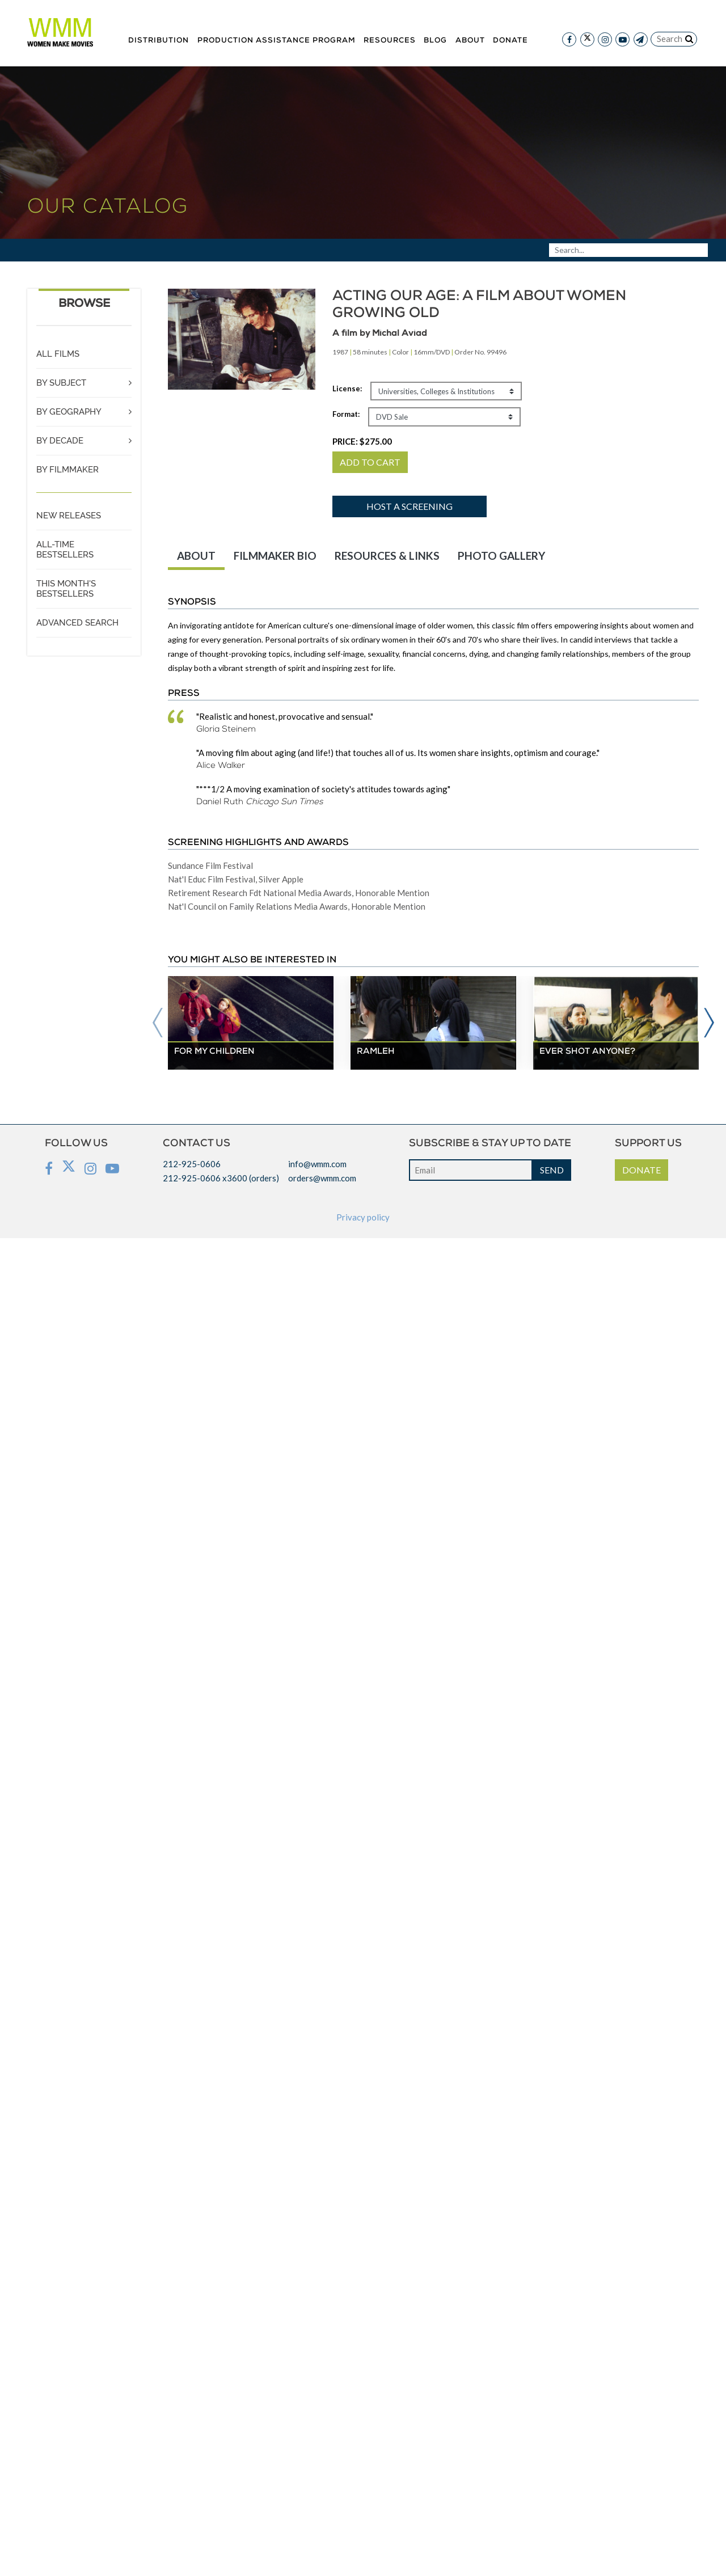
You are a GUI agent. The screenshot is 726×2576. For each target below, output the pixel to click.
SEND (552, 1169)
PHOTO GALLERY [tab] (501, 555)
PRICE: (362, 441)
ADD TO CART (370, 462)
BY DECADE (59, 441)
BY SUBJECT (61, 383)
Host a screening (409, 506)
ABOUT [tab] (196, 555)
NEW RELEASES (68, 515)
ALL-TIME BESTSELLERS (65, 549)
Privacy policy (363, 1217)
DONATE (641, 1169)
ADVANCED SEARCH (77, 623)
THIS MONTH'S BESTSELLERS (66, 588)
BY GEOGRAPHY (69, 412)
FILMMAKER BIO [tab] (275, 555)
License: (347, 388)
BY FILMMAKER (67, 469)
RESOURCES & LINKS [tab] (387, 555)
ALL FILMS (57, 354)
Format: (346, 414)
